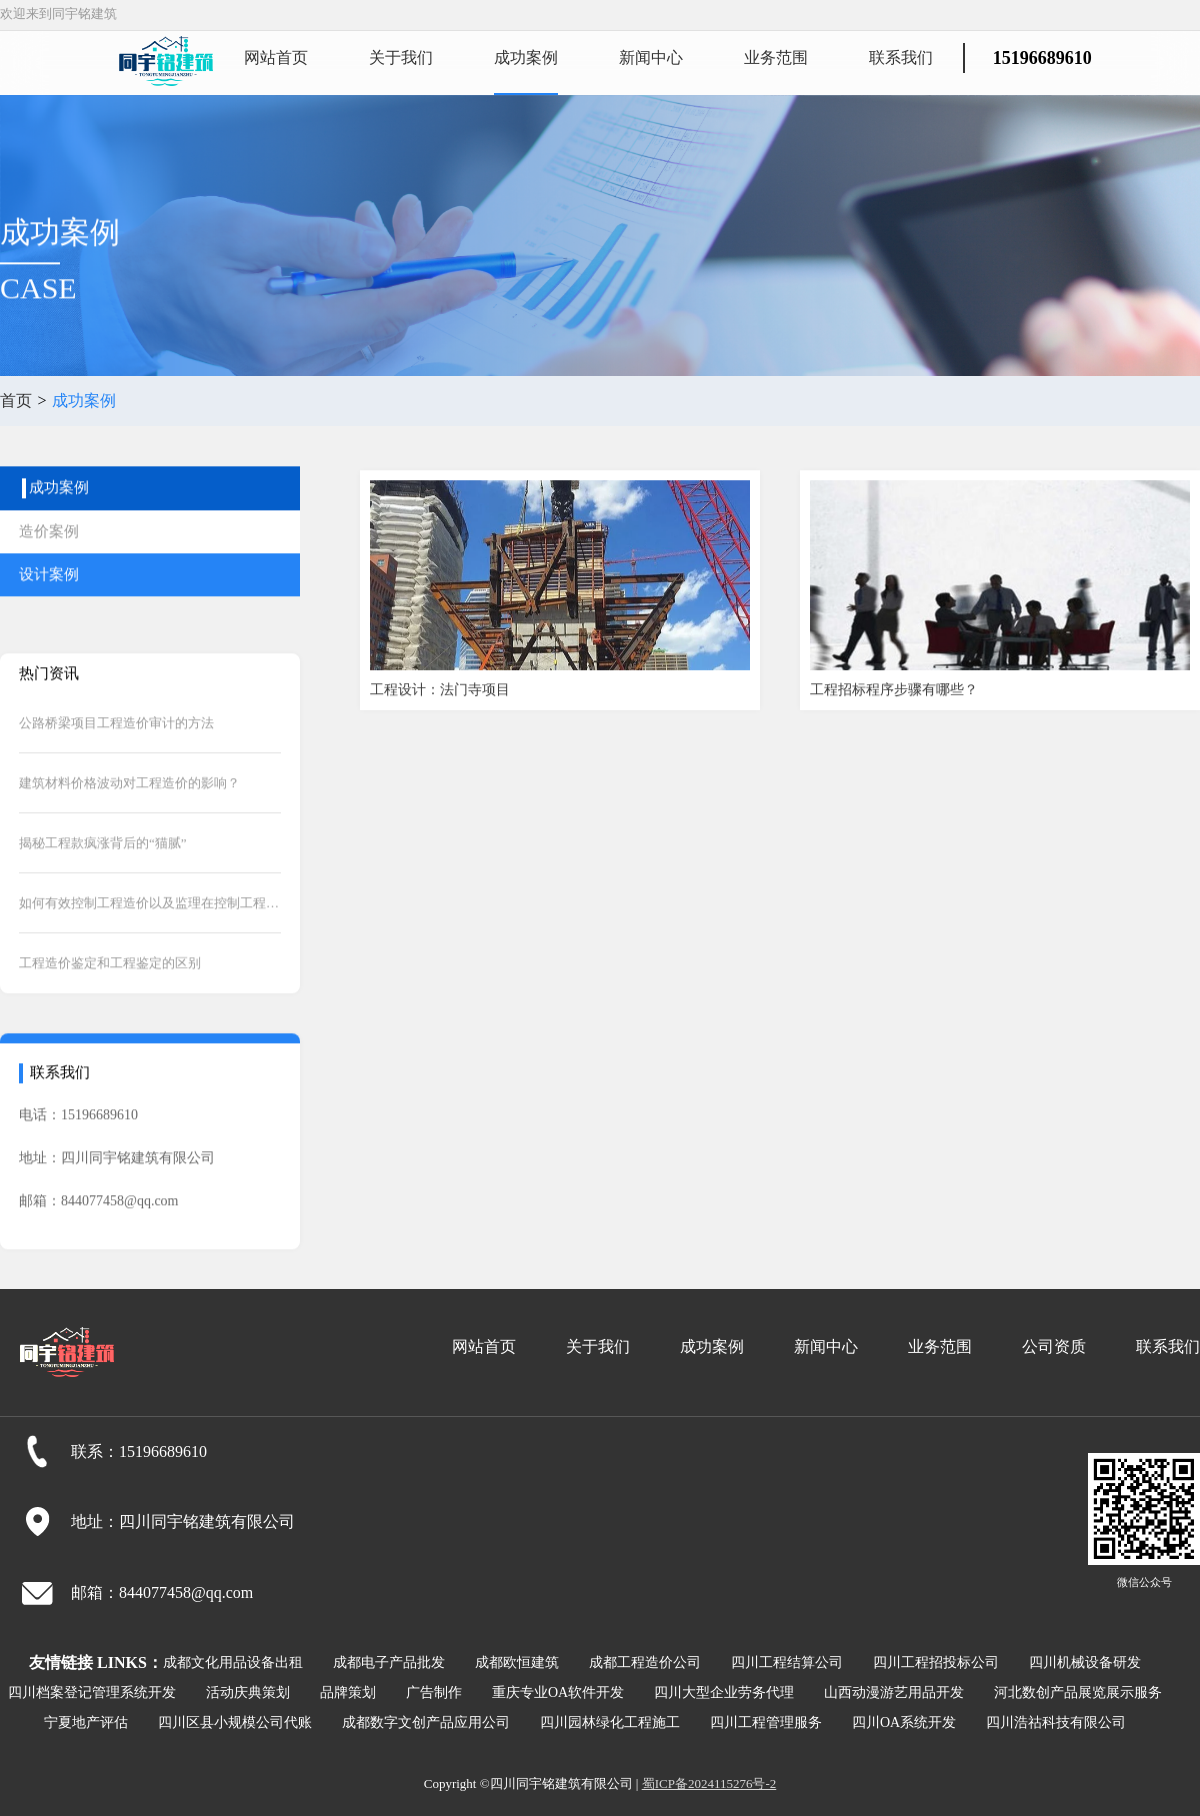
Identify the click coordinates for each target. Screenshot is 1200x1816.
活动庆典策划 (248, 1692)
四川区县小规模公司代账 (235, 1722)
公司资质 (1054, 1346)
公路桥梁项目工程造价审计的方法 (116, 748)
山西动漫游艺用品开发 (894, 1692)
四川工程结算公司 (787, 1662)
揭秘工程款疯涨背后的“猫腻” (103, 868)
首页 (16, 400)
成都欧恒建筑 (517, 1662)
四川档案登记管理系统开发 (92, 1692)
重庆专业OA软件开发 (558, 1692)
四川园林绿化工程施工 (610, 1722)
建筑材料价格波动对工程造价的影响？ (129, 808)
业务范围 (776, 57)
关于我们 (401, 57)
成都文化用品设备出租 (233, 1662)
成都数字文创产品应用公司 (426, 1722)
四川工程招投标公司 (936, 1662)
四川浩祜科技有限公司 (1056, 1722)
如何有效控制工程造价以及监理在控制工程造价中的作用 (150, 928)
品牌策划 (348, 1692)
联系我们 (901, 57)
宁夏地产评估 (86, 1722)
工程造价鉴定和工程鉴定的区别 (110, 988)
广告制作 (434, 1692)
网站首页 (276, 57)
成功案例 (526, 57)
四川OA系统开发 (904, 1722)
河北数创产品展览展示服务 (1078, 1692)
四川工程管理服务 (766, 1722)
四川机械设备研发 (1085, 1662)
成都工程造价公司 (645, 1662)
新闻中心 (651, 57)
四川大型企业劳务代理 (724, 1692)
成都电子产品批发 (389, 1662)
